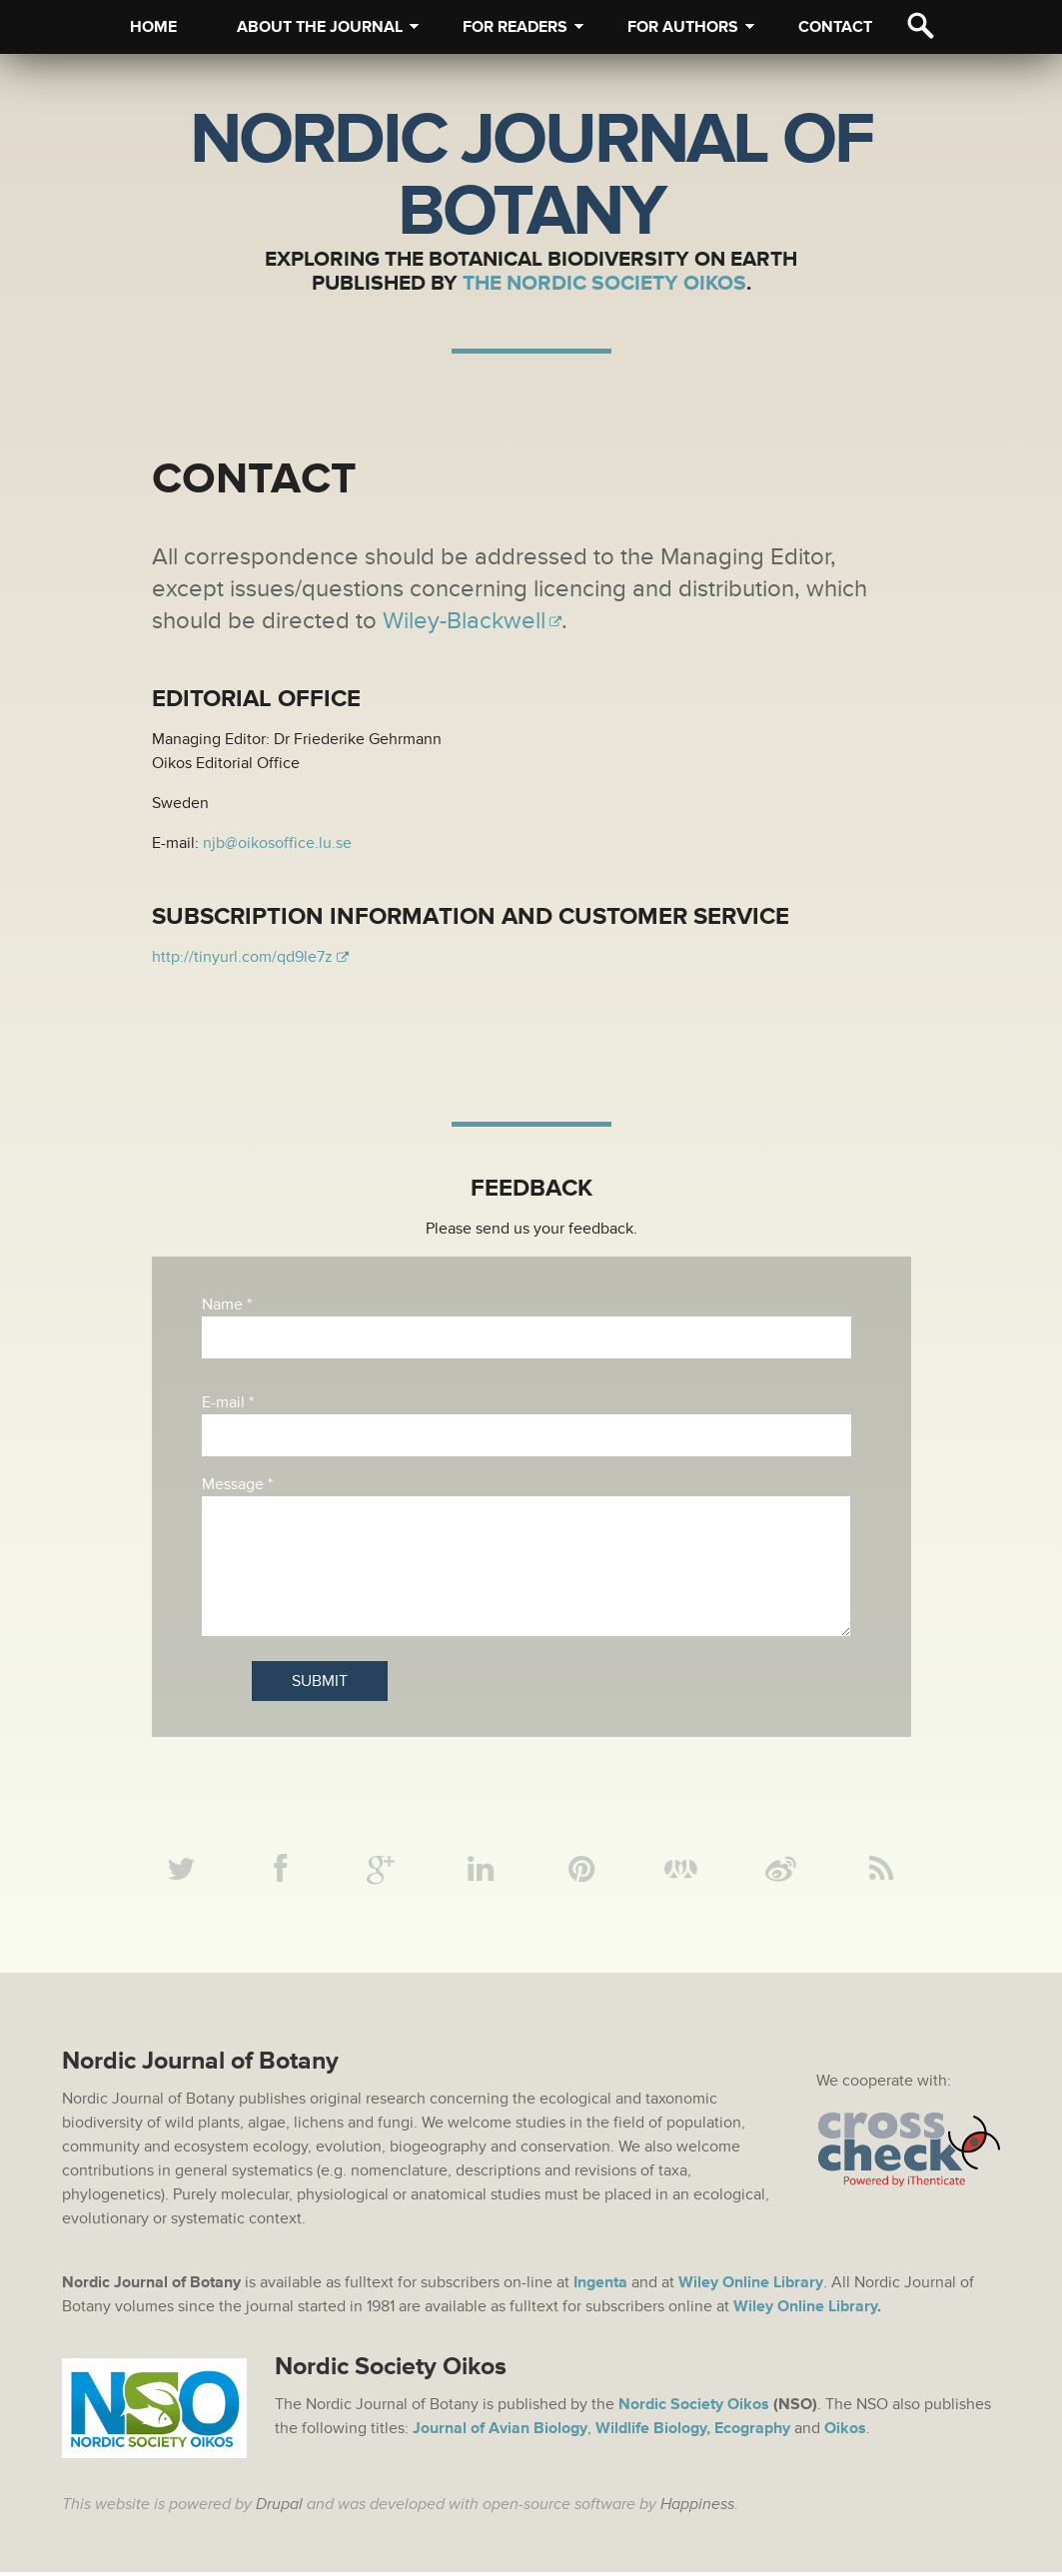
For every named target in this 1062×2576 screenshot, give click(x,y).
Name (227, 1304)
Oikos (845, 2432)
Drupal (279, 2508)
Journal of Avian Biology (500, 2432)
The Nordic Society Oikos (604, 283)
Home (153, 27)
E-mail (228, 1402)
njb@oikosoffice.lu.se (277, 843)
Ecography (752, 2432)
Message (237, 1484)
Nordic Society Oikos (693, 2408)
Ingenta (600, 2286)
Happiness (697, 2508)
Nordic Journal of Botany (531, 176)
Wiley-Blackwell (464, 620)
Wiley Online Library (805, 2310)
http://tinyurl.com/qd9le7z (242, 957)
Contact (835, 27)
